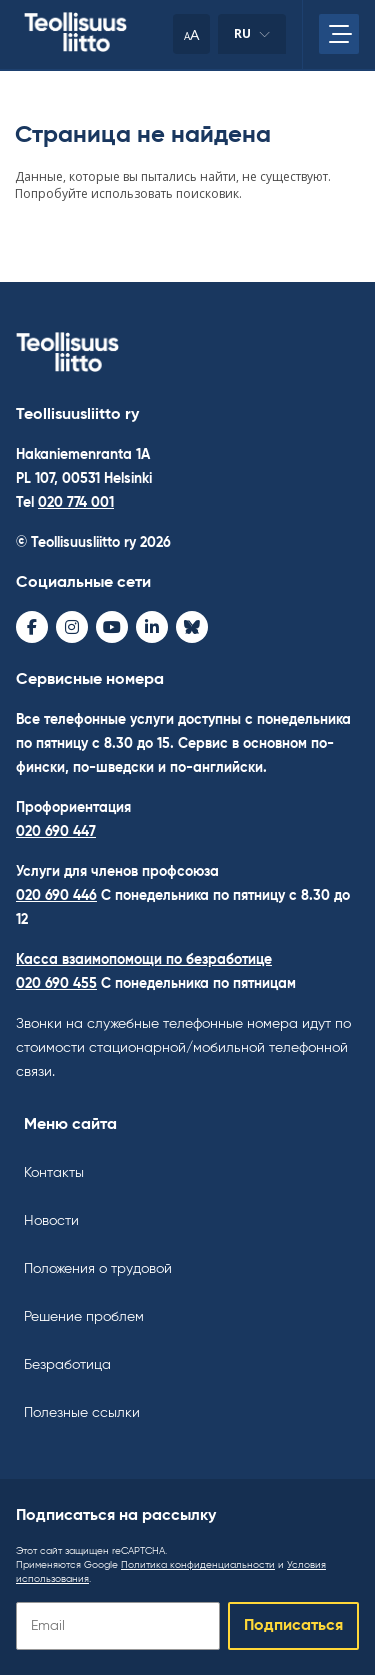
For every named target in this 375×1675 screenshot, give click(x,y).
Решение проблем (84, 1317)
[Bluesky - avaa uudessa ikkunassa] (192, 627)
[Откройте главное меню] (339, 34)
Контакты (54, 1173)
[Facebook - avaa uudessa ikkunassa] (32, 627)
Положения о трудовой (98, 1269)
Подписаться (293, 1626)
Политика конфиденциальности (198, 1565)
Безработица (67, 1365)
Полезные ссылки (82, 1413)
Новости (51, 1221)
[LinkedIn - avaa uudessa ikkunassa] (152, 627)
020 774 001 (76, 503)
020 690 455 (56, 984)
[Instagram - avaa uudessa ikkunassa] (72, 627)
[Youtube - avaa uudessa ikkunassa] (112, 627)
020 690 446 (56, 896)
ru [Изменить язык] (252, 39)
